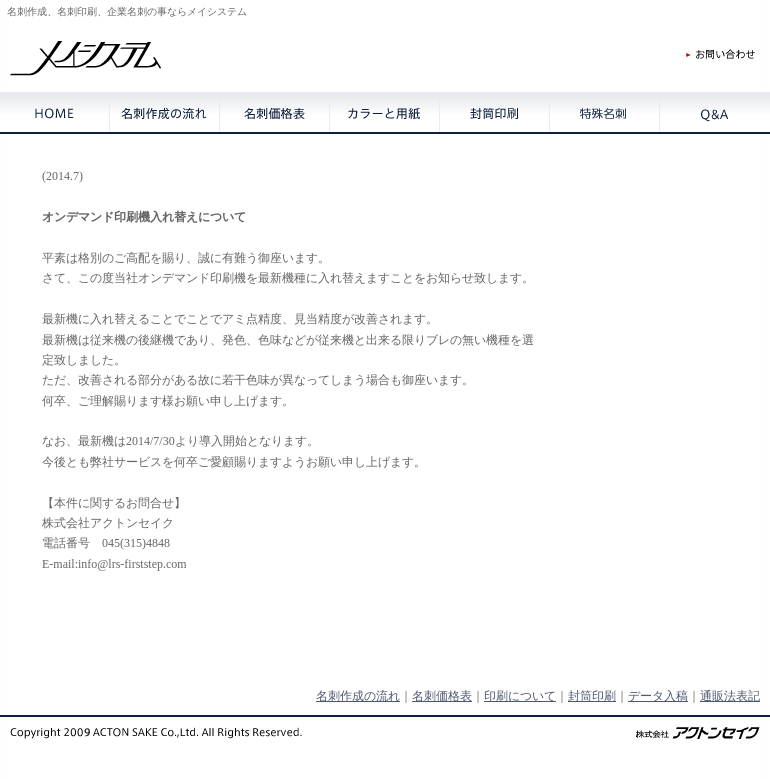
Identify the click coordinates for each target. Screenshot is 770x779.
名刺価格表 (442, 696)
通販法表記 (730, 696)
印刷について (520, 696)
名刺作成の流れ (358, 696)
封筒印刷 (592, 696)
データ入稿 (658, 696)
